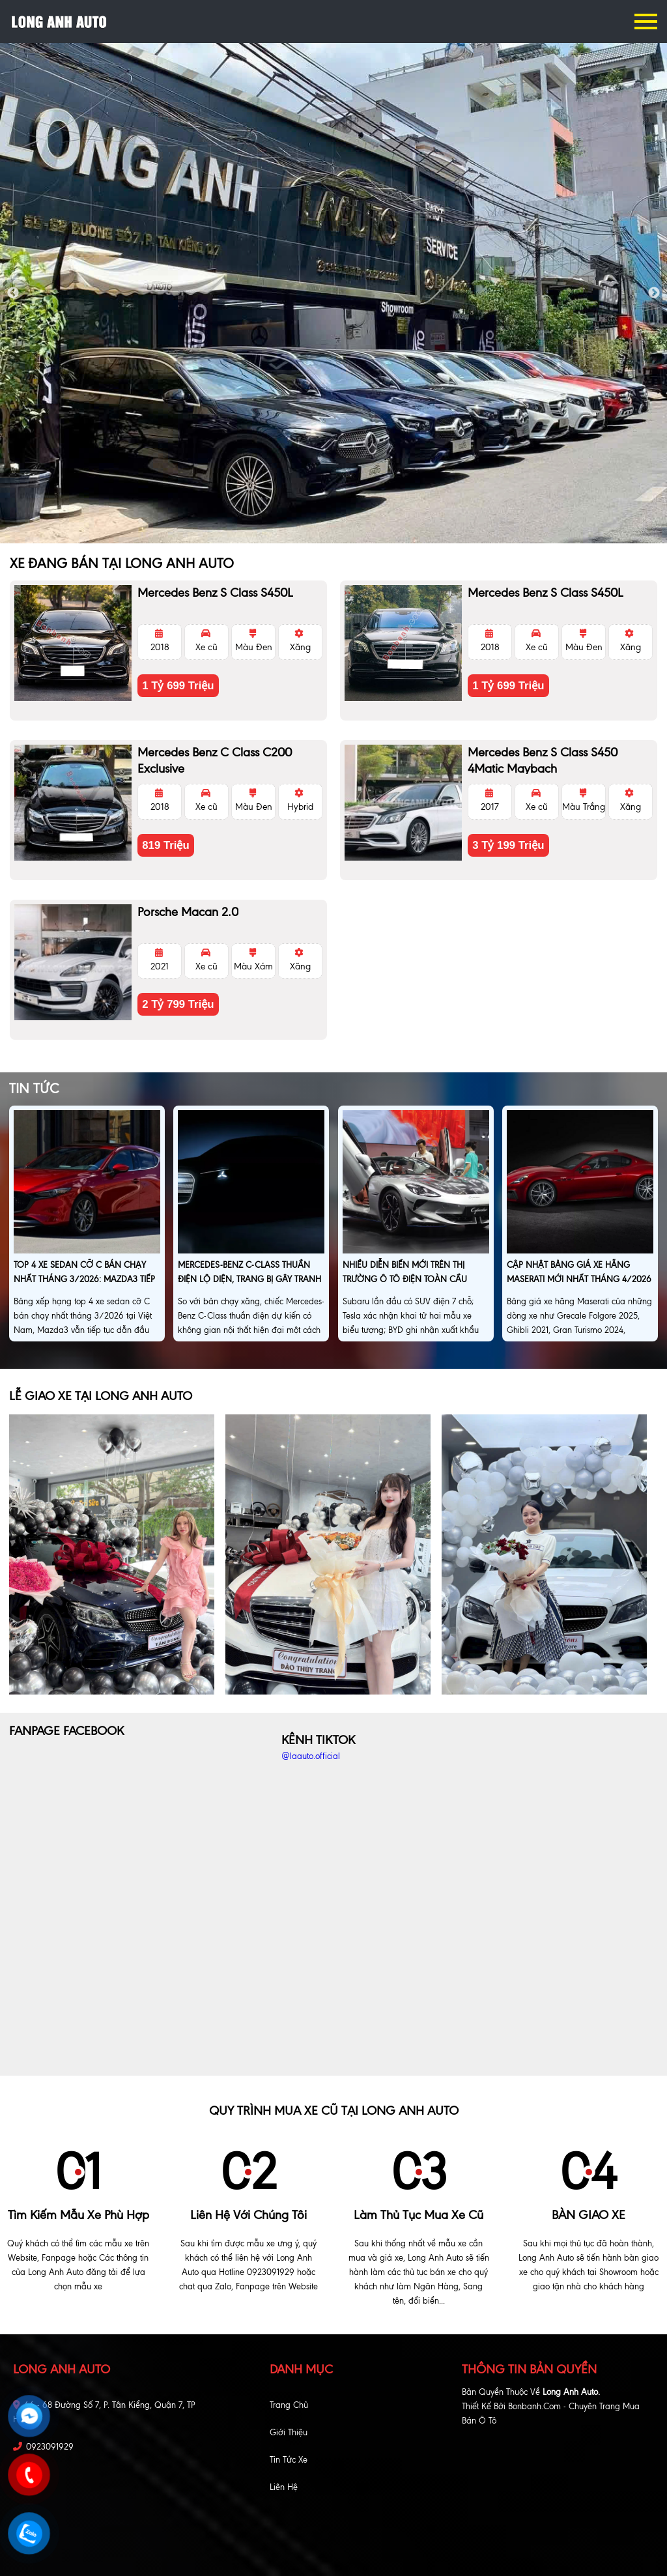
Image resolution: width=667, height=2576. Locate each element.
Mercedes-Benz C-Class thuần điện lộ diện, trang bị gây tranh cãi (249, 1279)
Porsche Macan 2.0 (187, 911)
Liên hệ (284, 2487)
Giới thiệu (288, 2432)
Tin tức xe (288, 2460)
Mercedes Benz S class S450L (215, 592)
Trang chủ (289, 2405)
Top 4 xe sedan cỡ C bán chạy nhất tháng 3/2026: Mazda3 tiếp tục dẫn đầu (84, 1279)
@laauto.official (310, 1756)
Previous (13, 293)
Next (653, 293)
